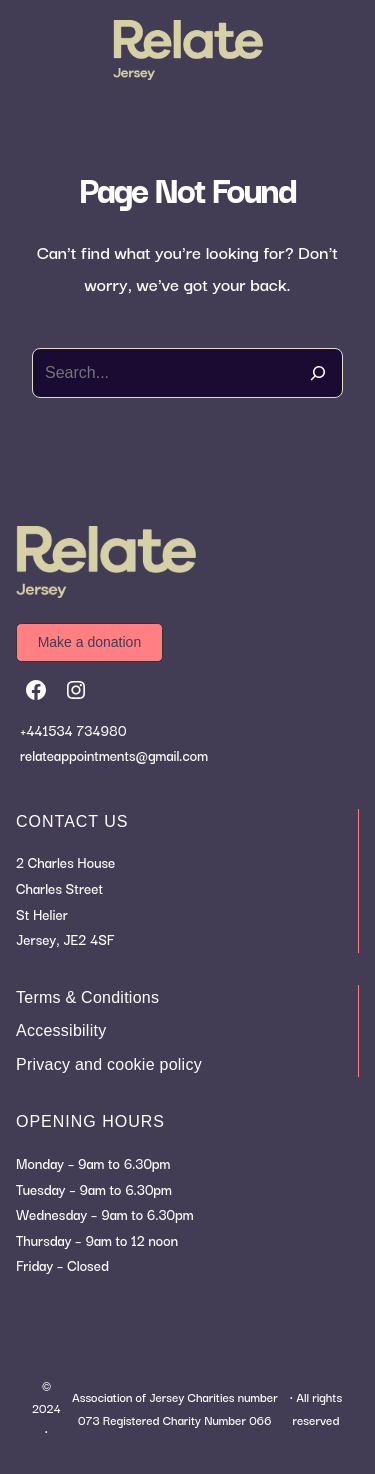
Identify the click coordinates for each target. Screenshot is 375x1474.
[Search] (318, 373)
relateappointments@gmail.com (114, 755)
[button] (89, 642)
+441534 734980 (73, 730)
